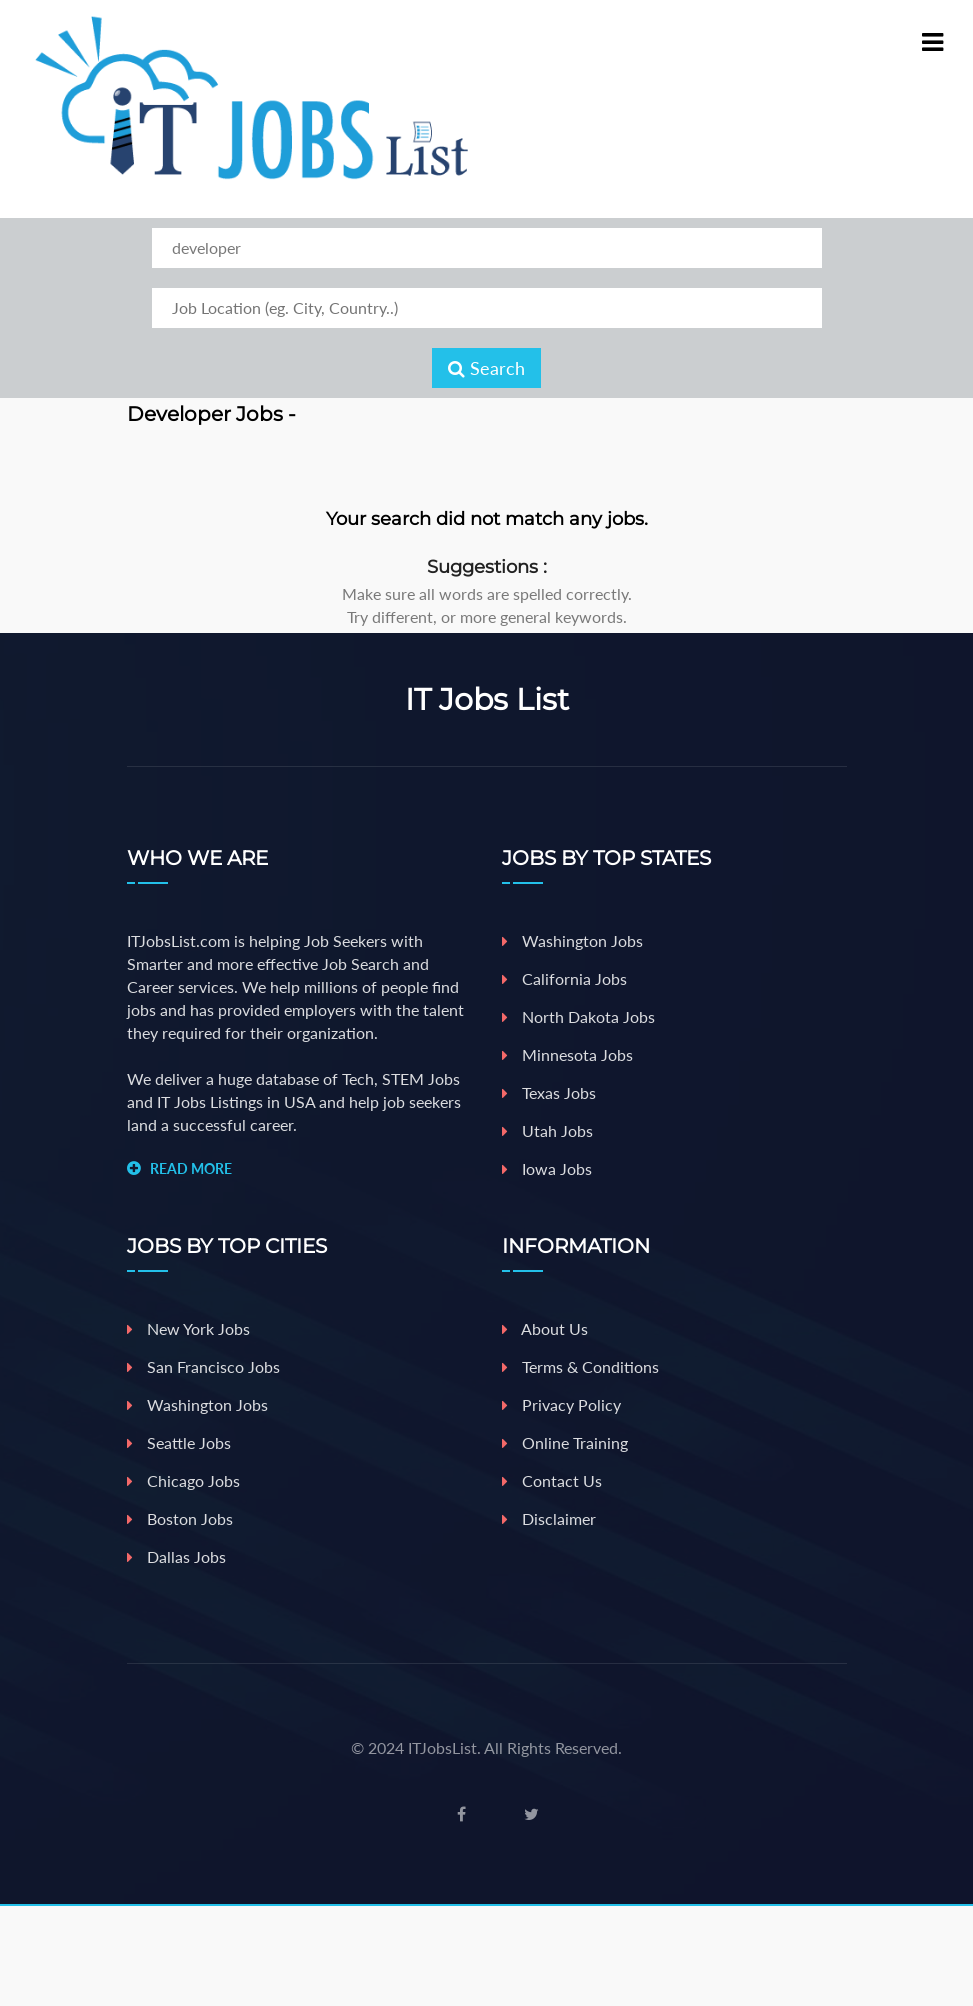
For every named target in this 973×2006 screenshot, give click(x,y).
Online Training (565, 1442)
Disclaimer (549, 1518)
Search (486, 368)
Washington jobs (197, 1404)
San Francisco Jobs (203, 1366)
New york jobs (188, 1328)
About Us (545, 1328)
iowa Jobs (547, 1168)
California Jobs (564, 978)
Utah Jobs (547, 1130)
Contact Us (552, 1480)
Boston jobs (180, 1518)
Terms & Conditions (580, 1366)
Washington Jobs (572, 940)
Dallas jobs (176, 1556)
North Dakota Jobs (578, 1016)
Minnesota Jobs (567, 1054)
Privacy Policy (561, 1404)
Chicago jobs (183, 1480)
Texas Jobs (549, 1092)
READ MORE (191, 1168)
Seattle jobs (179, 1442)
